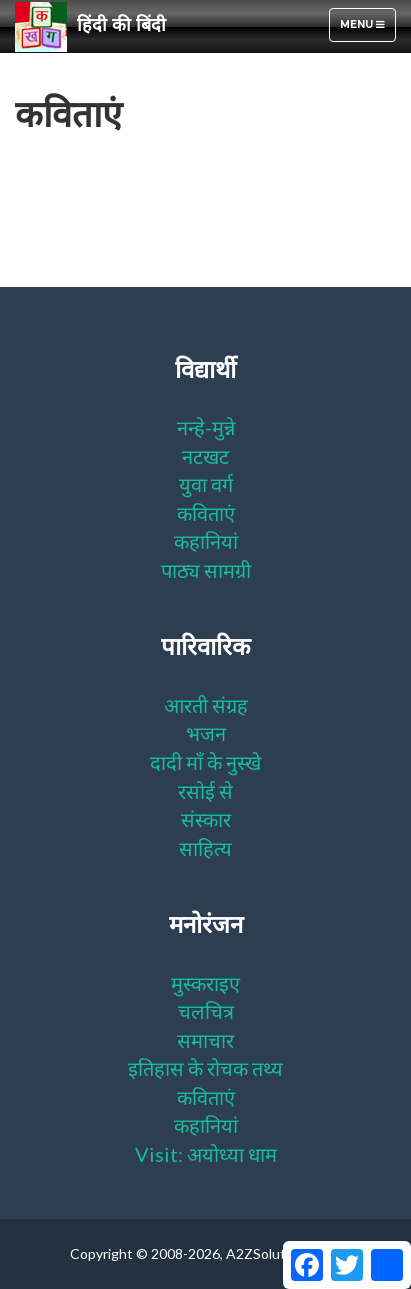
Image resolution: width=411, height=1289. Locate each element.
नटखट (205, 456)
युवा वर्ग (206, 484)
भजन (206, 733)
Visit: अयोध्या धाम (206, 1154)
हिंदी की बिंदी (90, 26)
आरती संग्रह (206, 705)
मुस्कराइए (205, 983)
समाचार (205, 1040)
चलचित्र (206, 1011)
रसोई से (205, 791)
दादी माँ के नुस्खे (205, 762)
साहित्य (205, 848)
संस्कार (206, 819)
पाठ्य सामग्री (206, 570)
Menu (367, 29)
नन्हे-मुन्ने (206, 427)
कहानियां (206, 541)
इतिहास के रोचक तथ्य (205, 1068)
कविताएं (206, 513)
